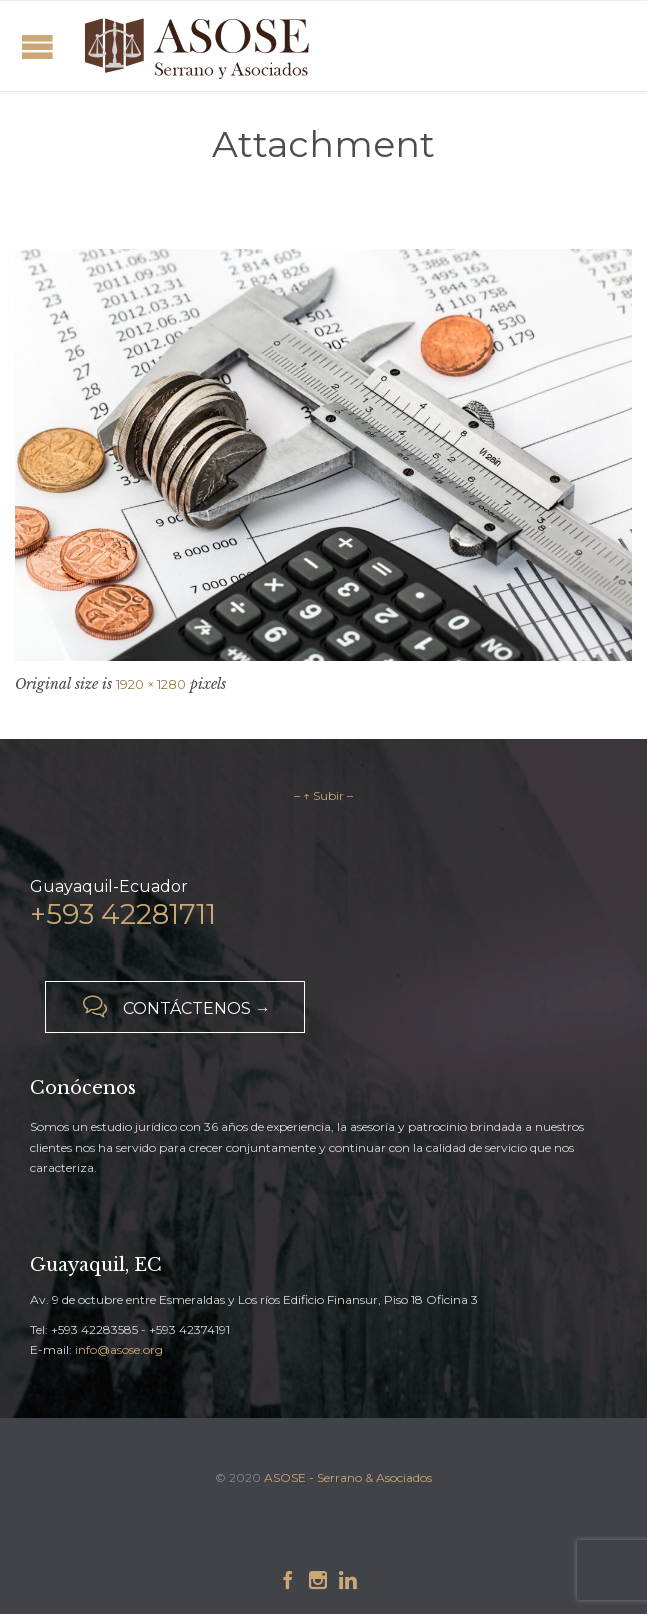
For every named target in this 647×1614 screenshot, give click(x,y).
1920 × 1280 (151, 684)
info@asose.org (119, 1349)
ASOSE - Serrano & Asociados (348, 1477)
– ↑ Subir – (323, 795)
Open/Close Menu (37, 46)
